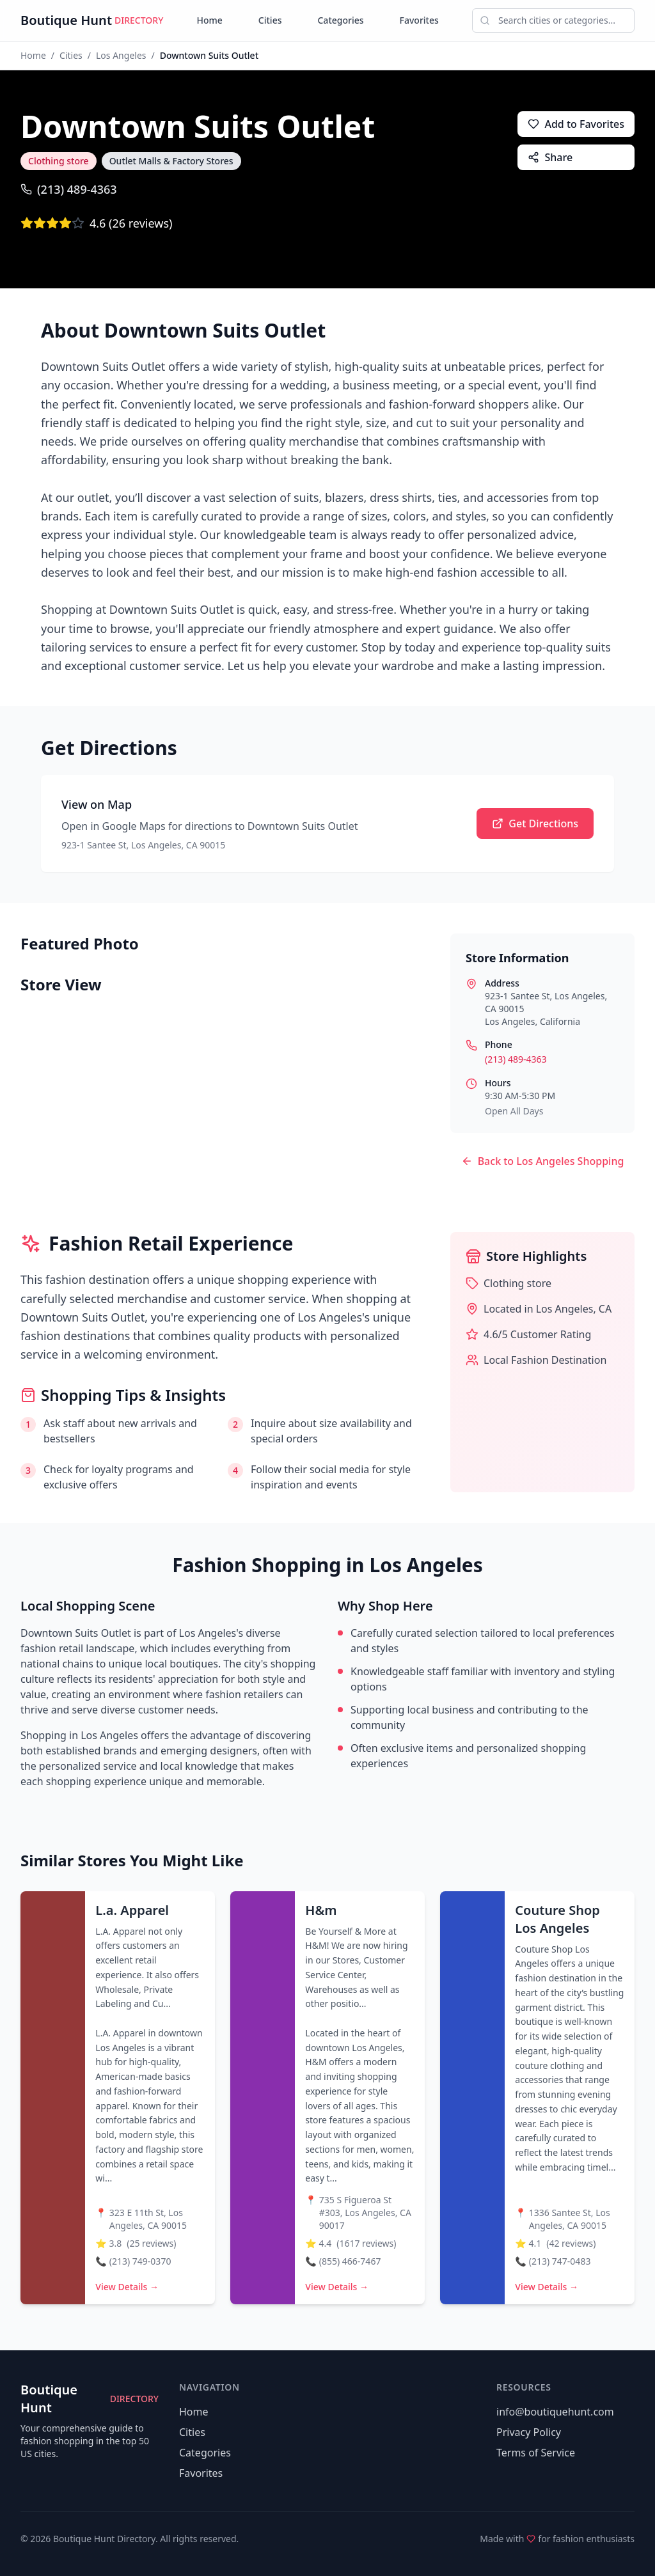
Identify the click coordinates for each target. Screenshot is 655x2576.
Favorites (419, 20)
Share (550, 157)
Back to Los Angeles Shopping (542, 1161)
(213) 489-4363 (68, 189)
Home (210, 20)
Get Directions (535, 823)
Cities (270, 20)
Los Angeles (121, 55)
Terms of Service (535, 2453)
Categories (340, 20)
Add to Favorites (576, 124)
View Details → (127, 2287)
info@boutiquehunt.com (555, 2412)
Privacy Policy (528, 2432)
